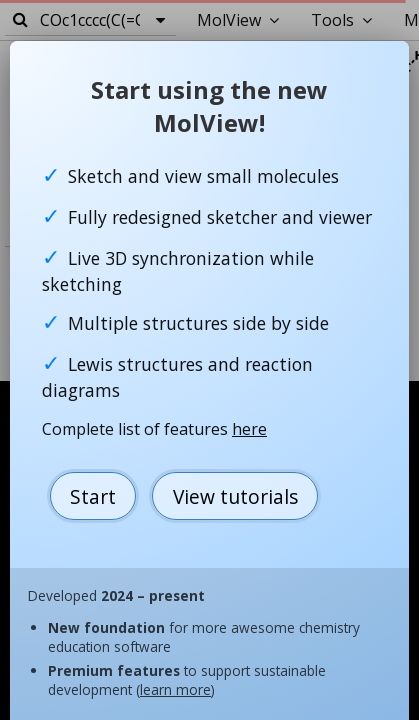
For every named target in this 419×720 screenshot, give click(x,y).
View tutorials (235, 496)
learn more (175, 689)
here (249, 429)
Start (93, 496)
